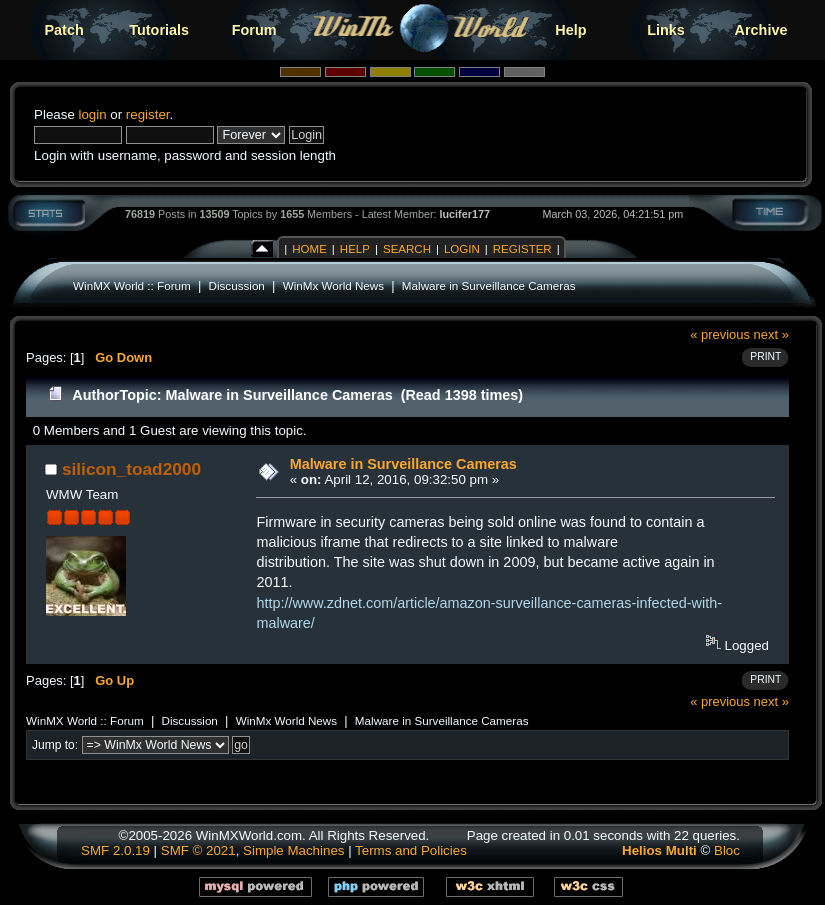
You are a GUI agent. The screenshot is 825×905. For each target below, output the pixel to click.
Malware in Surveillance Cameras (489, 285)
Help (570, 30)
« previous (720, 334)
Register (522, 249)
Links (666, 30)
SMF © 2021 (198, 850)
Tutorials (159, 30)
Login (462, 249)
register (148, 114)
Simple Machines (293, 850)
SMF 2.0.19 (115, 850)
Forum (254, 30)
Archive (761, 30)
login (92, 114)
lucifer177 (465, 214)
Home (309, 249)
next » (771, 334)
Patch (64, 30)
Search (407, 249)
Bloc (727, 850)
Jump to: (55, 745)
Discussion (237, 285)
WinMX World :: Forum (132, 285)
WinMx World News (333, 285)
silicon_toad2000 (131, 469)
